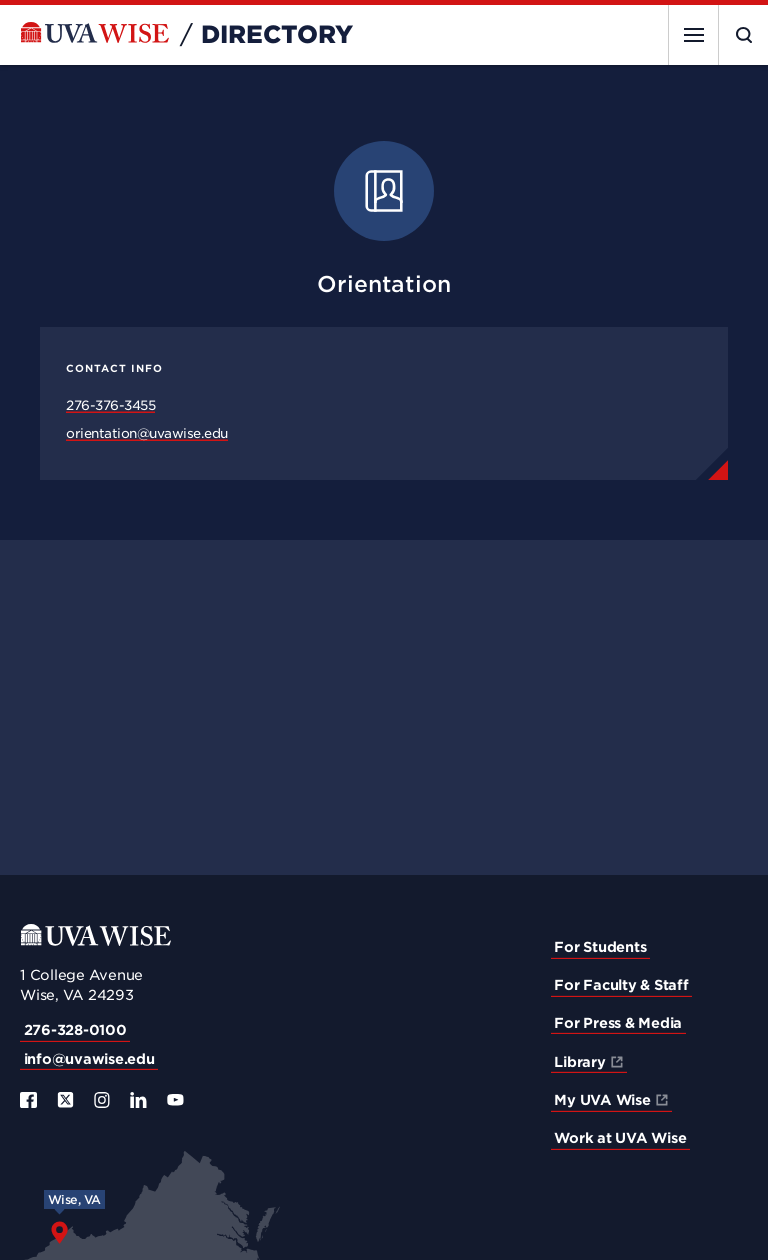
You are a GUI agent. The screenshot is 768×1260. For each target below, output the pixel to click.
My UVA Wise (602, 1100)
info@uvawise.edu (89, 1059)
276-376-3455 (110, 405)
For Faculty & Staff (621, 985)
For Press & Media (618, 1023)
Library (579, 1062)
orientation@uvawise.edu (147, 433)
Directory (277, 35)
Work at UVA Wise (620, 1138)
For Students (600, 947)
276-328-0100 (75, 1030)
